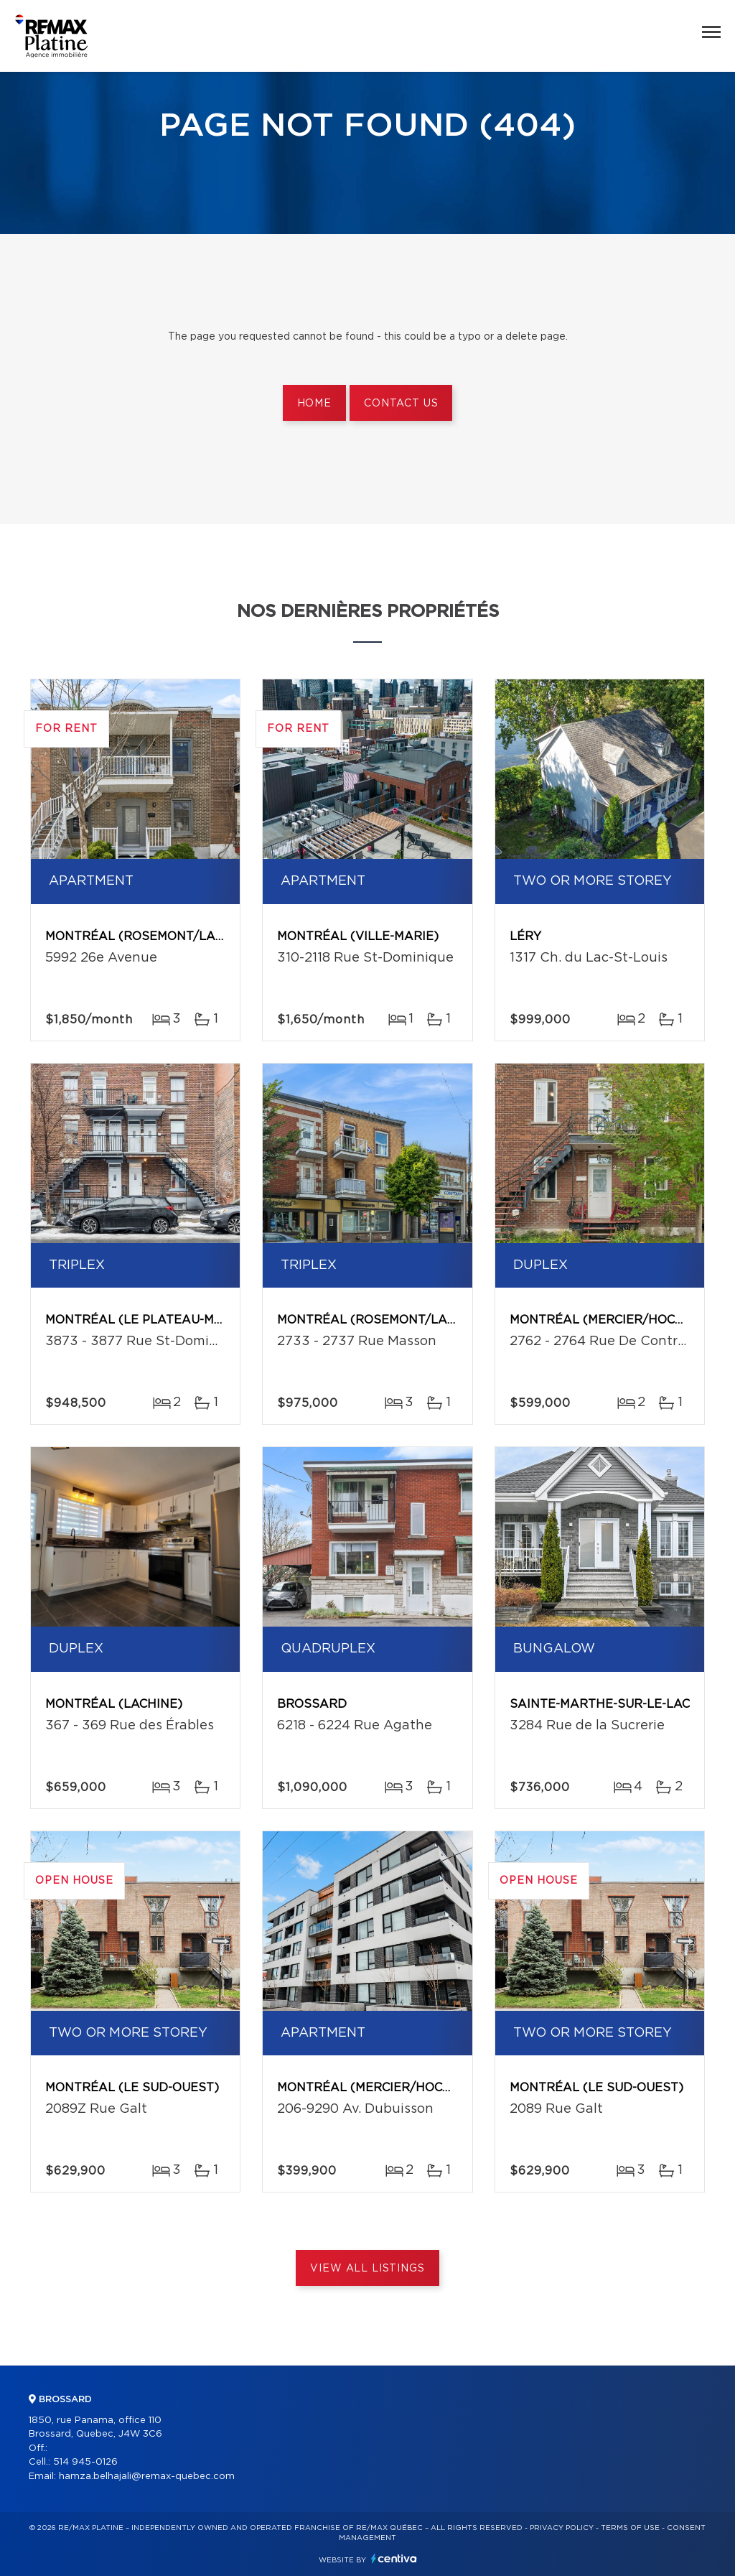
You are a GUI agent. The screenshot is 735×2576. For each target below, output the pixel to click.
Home (314, 404)
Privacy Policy (562, 2527)
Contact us (401, 404)
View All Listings (367, 2269)
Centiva (394, 2558)
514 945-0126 (85, 2462)
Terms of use (630, 2527)
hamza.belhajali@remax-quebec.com (147, 2476)
